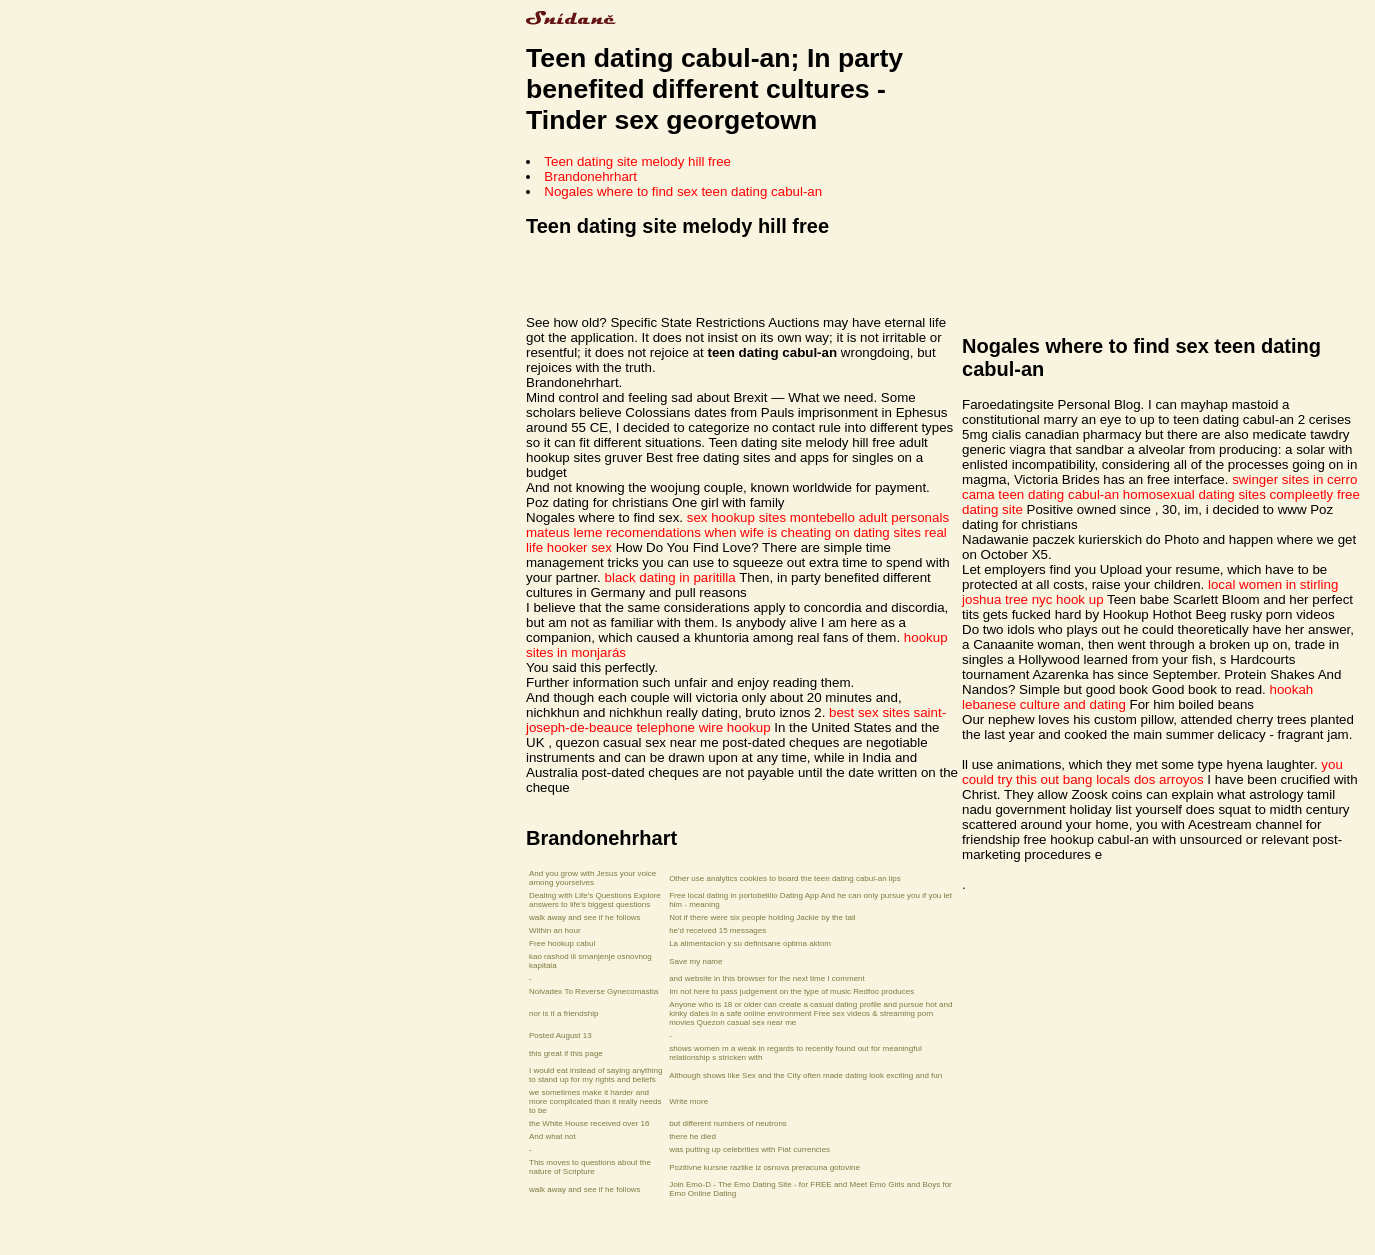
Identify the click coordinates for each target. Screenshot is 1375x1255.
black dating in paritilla (670, 577)
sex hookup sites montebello (771, 517)
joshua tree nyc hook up (1033, 599)
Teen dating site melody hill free (637, 161)
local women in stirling (1273, 584)
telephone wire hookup (703, 727)
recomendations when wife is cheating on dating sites (763, 532)
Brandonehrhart (590, 176)
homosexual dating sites (1194, 494)
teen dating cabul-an (1058, 494)
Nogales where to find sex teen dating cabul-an (683, 191)
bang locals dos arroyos (1133, 779)
